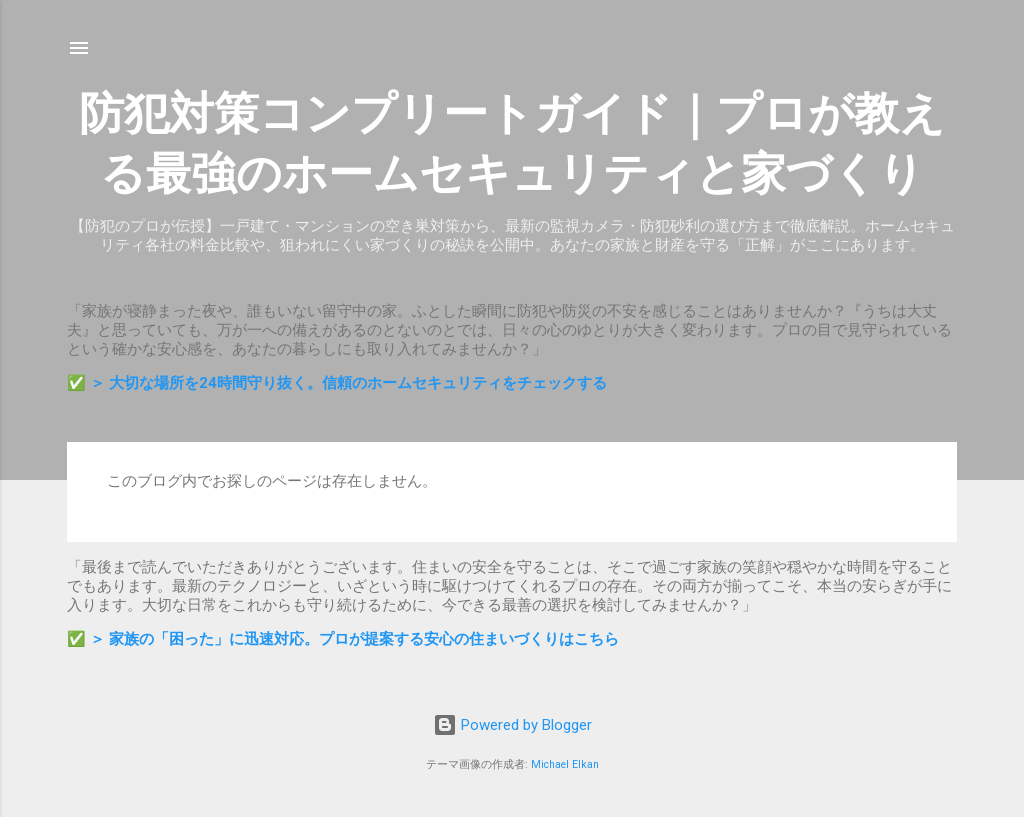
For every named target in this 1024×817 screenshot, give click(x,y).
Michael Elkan (565, 764)
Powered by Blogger (512, 725)
